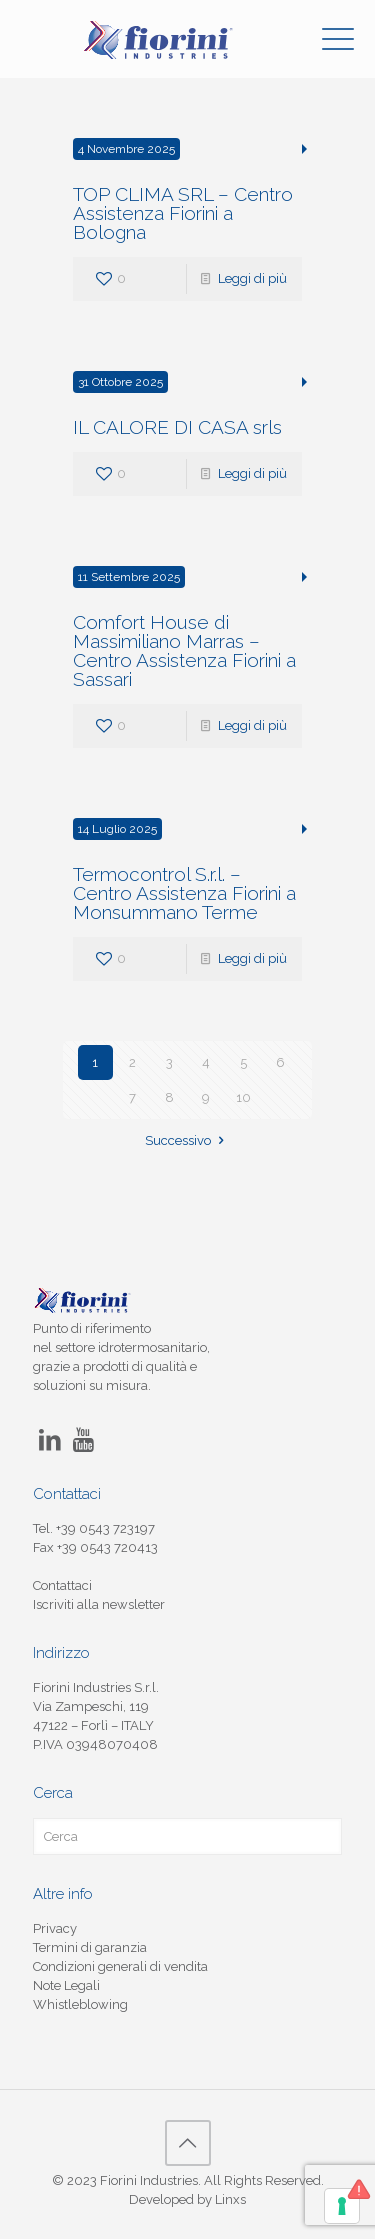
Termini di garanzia (90, 1947)
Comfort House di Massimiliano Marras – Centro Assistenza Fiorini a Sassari (184, 650)
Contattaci (62, 1585)
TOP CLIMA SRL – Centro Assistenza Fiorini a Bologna (183, 213)
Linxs (230, 2199)
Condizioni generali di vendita (120, 1966)
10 (243, 1097)
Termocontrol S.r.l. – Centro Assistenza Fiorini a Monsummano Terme (184, 893)
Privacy (55, 1928)
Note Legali (66, 1985)
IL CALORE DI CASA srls (177, 427)
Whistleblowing (80, 2004)
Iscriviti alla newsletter (99, 1604)
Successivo (187, 1140)
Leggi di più (252, 278)
